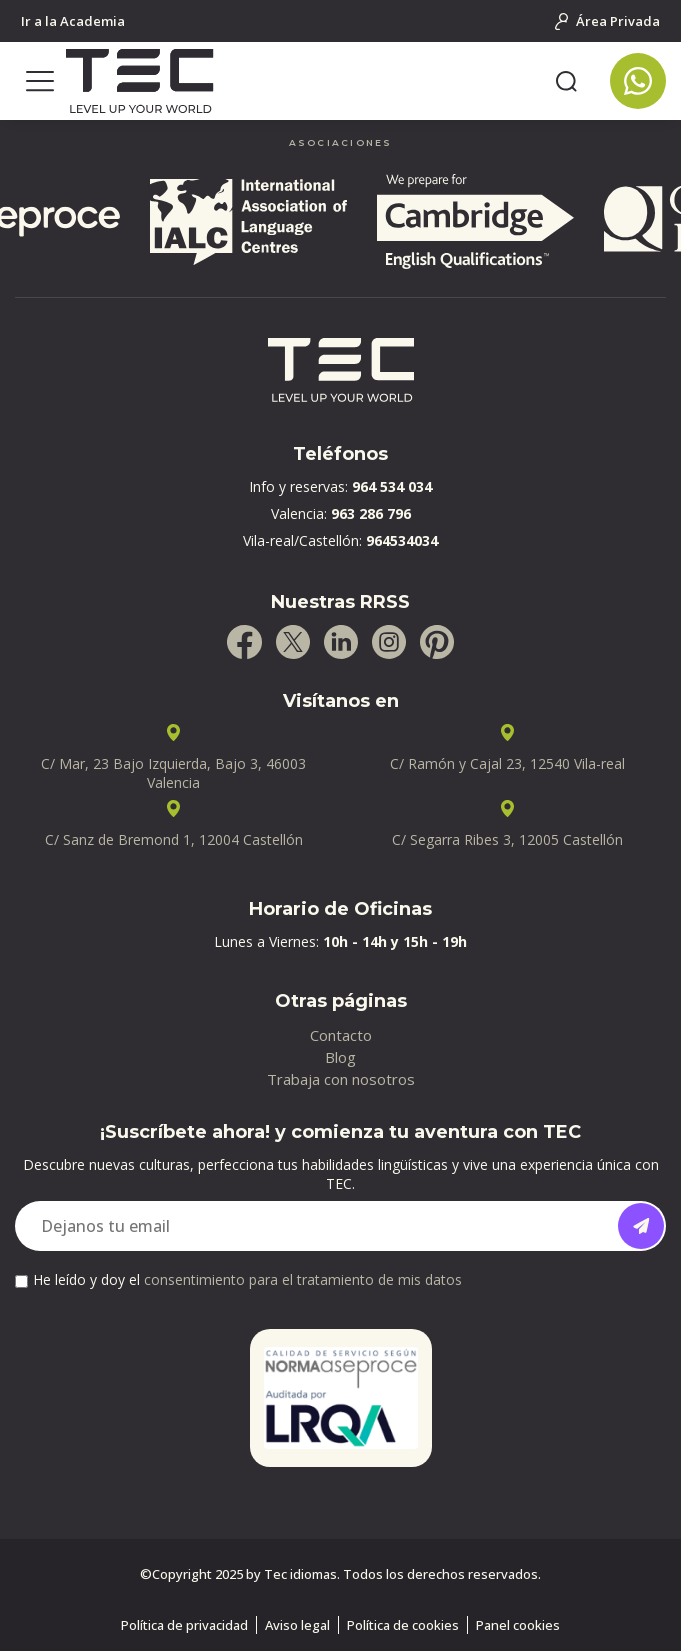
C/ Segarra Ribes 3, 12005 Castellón (507, 839)
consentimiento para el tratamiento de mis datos (303, 1279)
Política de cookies (403, 1625)
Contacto (341, 1035)
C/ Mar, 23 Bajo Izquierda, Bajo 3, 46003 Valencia (173, 773)
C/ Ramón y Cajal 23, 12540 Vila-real (507, 763)
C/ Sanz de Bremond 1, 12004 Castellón (174, 839)
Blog (340, 1057)
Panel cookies (518, 1625)
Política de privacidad (184, 1625)
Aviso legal (297, 1625)
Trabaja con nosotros (341, 1079)
